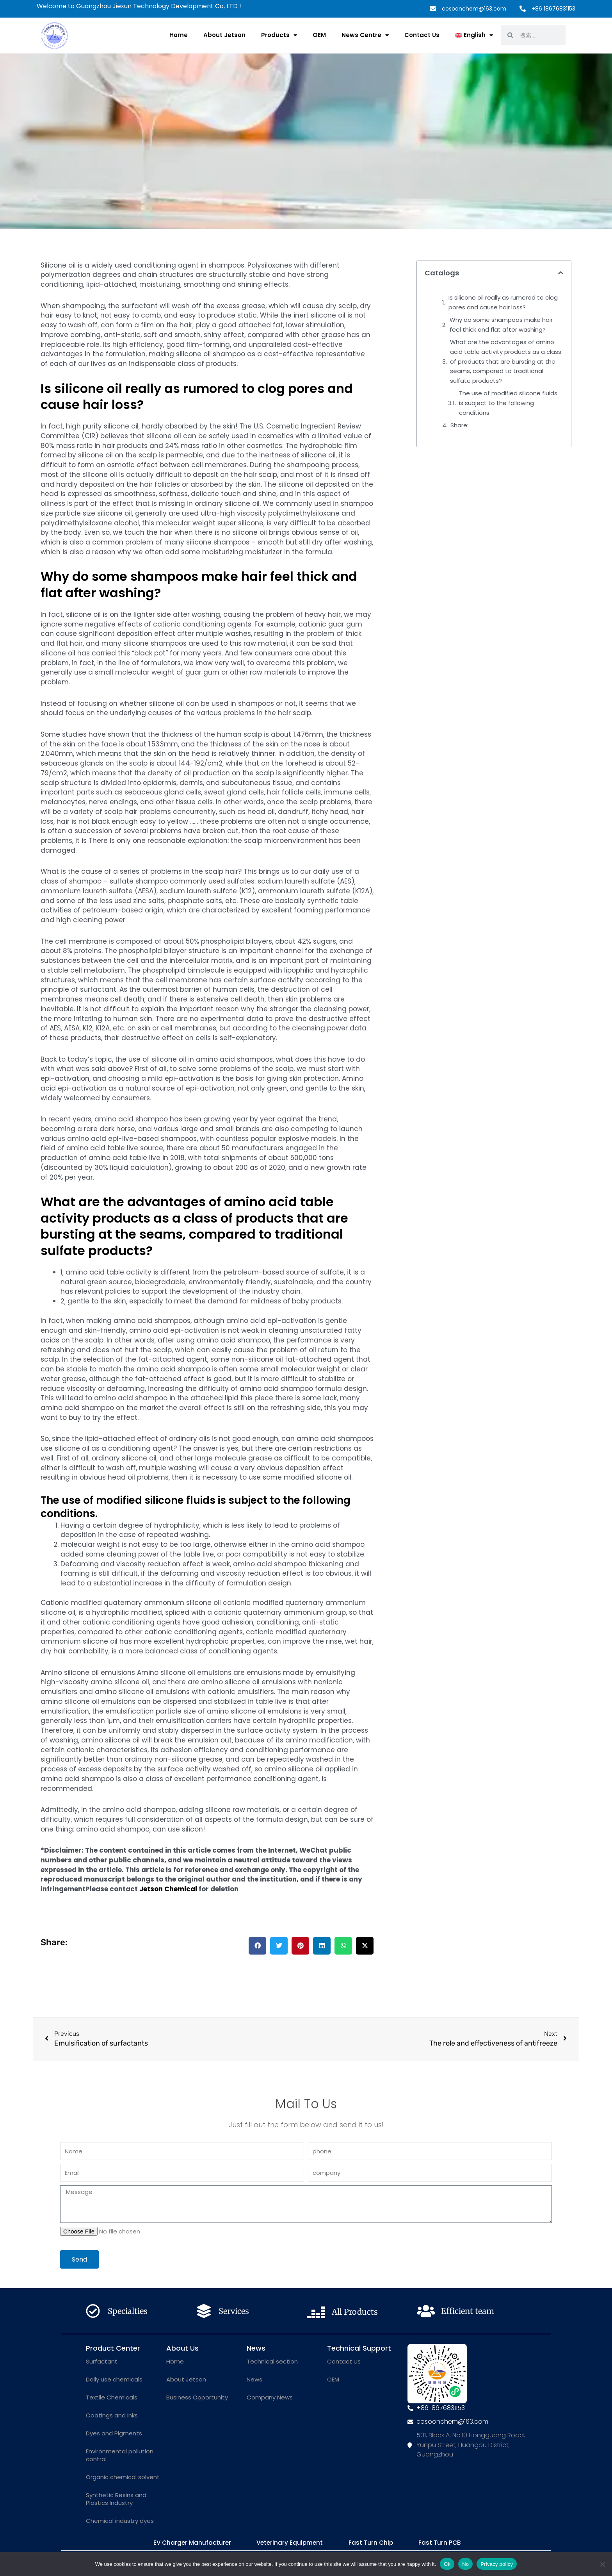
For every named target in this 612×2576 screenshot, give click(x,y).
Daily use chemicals (114, 2379)
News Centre (365, 35)
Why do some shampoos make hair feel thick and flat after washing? (501, 325)
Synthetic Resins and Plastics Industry (116, 2499)
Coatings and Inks (112, 2415)
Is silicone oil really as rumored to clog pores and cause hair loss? (503, 302)
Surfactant (101, 2361)
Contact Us (421, 35)
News (254, 2379)
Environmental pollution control (119, 2455)
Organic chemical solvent (123, 2477)
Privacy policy (496, 2564)
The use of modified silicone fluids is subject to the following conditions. (508, 403)
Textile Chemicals (111, 2397)
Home (178, 35)
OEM (319, 35)
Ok (447, 2564)
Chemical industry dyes (120, 2521)
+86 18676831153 (553, 8)
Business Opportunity (197, 2397)
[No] (602, 2564)
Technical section (272, 2361)
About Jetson (224, 35)
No (465, 2564)
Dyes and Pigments (114, 2433)
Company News (270, 2397)
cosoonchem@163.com (474, 8)
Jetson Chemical (168, 1889)
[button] (257, 1946)
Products (279, 35)
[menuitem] (474, 35)
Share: (459, 425)
